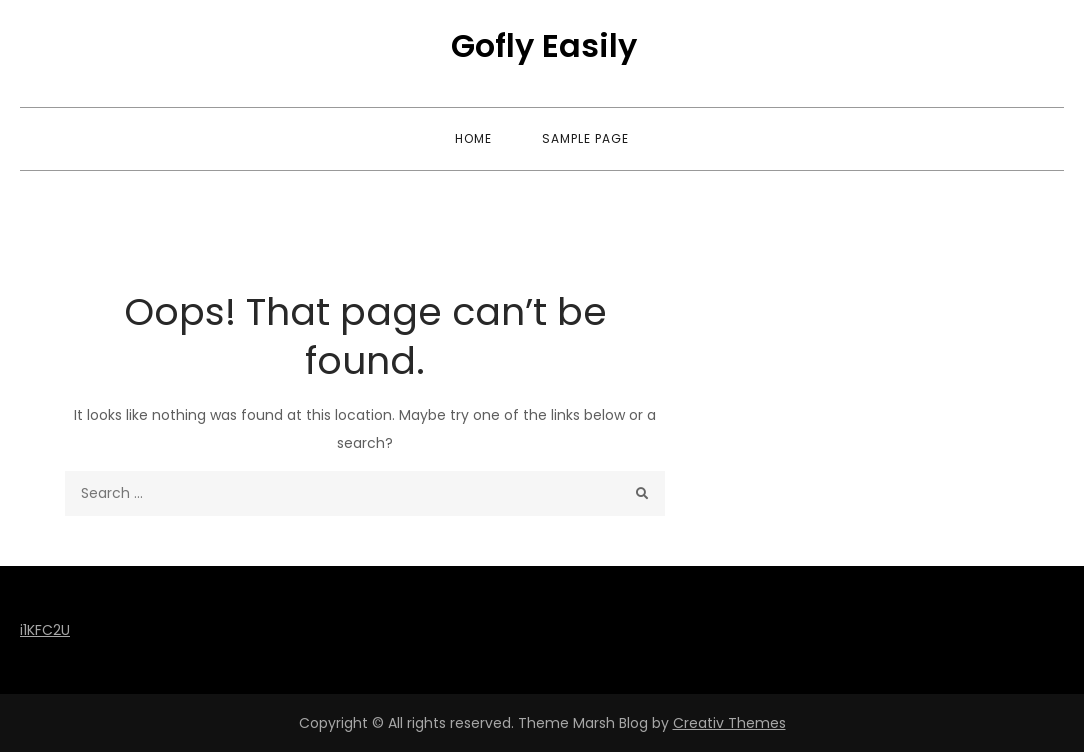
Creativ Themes (729, 723)
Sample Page (585, 138)
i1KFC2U (45, 630)
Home (473, 138)
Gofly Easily (544, 45)
